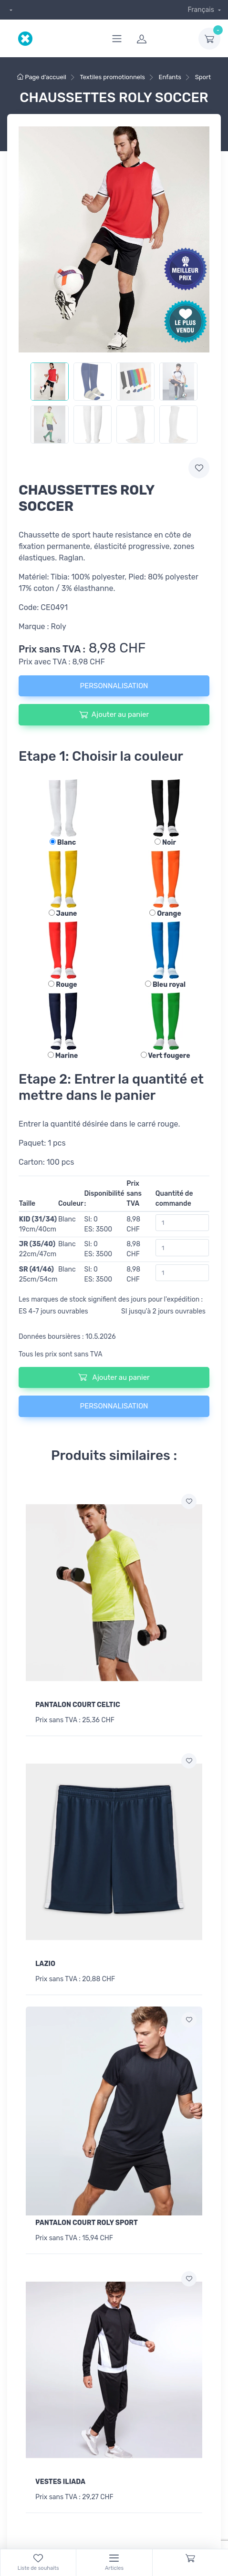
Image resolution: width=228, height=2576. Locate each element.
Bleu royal (165, 985)
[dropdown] (9, 10)
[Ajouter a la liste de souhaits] (189, 1501)
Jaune (63, 914)
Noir (165, 842)
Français (201, 10)
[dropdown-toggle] (209, 39)
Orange (165, 914)
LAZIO (45, 1964)
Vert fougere (165, 1056)
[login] (162, 39)
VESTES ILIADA (60, 2482)
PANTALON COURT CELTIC (77, 1705)
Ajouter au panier (114, 714)
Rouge (62, 985)
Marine (63, 1056)
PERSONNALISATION (114, 686)
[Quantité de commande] (182, 1222)
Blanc (63, 842)
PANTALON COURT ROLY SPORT (86, 2223)
